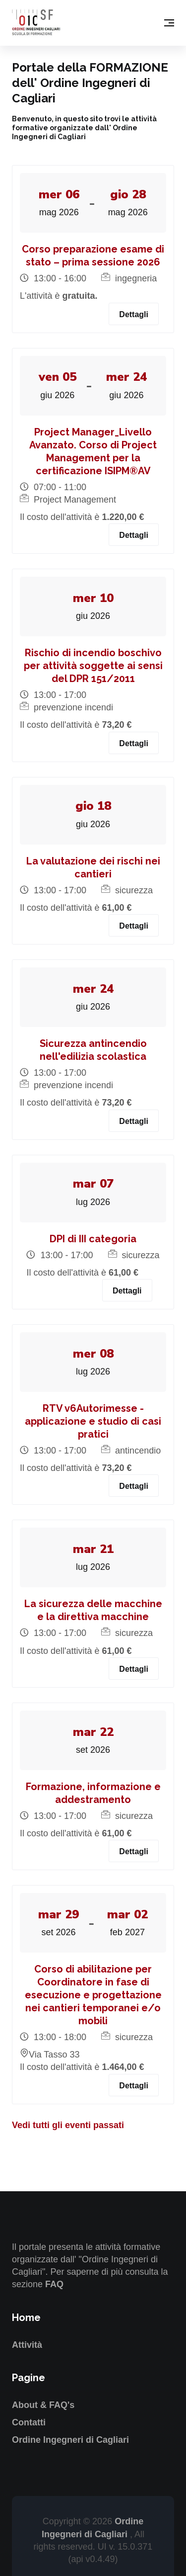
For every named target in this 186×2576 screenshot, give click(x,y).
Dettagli (133, 314)
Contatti (29, 2422)
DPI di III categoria (93, 1239)
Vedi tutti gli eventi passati (68, 2125)
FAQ (54, 2284)
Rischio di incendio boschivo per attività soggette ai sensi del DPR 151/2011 (93, 666)
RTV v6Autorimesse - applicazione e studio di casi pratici (93, 1421)
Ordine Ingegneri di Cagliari (70, 2440)
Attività (27, 2345)
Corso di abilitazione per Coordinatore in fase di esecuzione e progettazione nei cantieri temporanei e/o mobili (93, 1995)
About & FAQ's (43, 2405)
